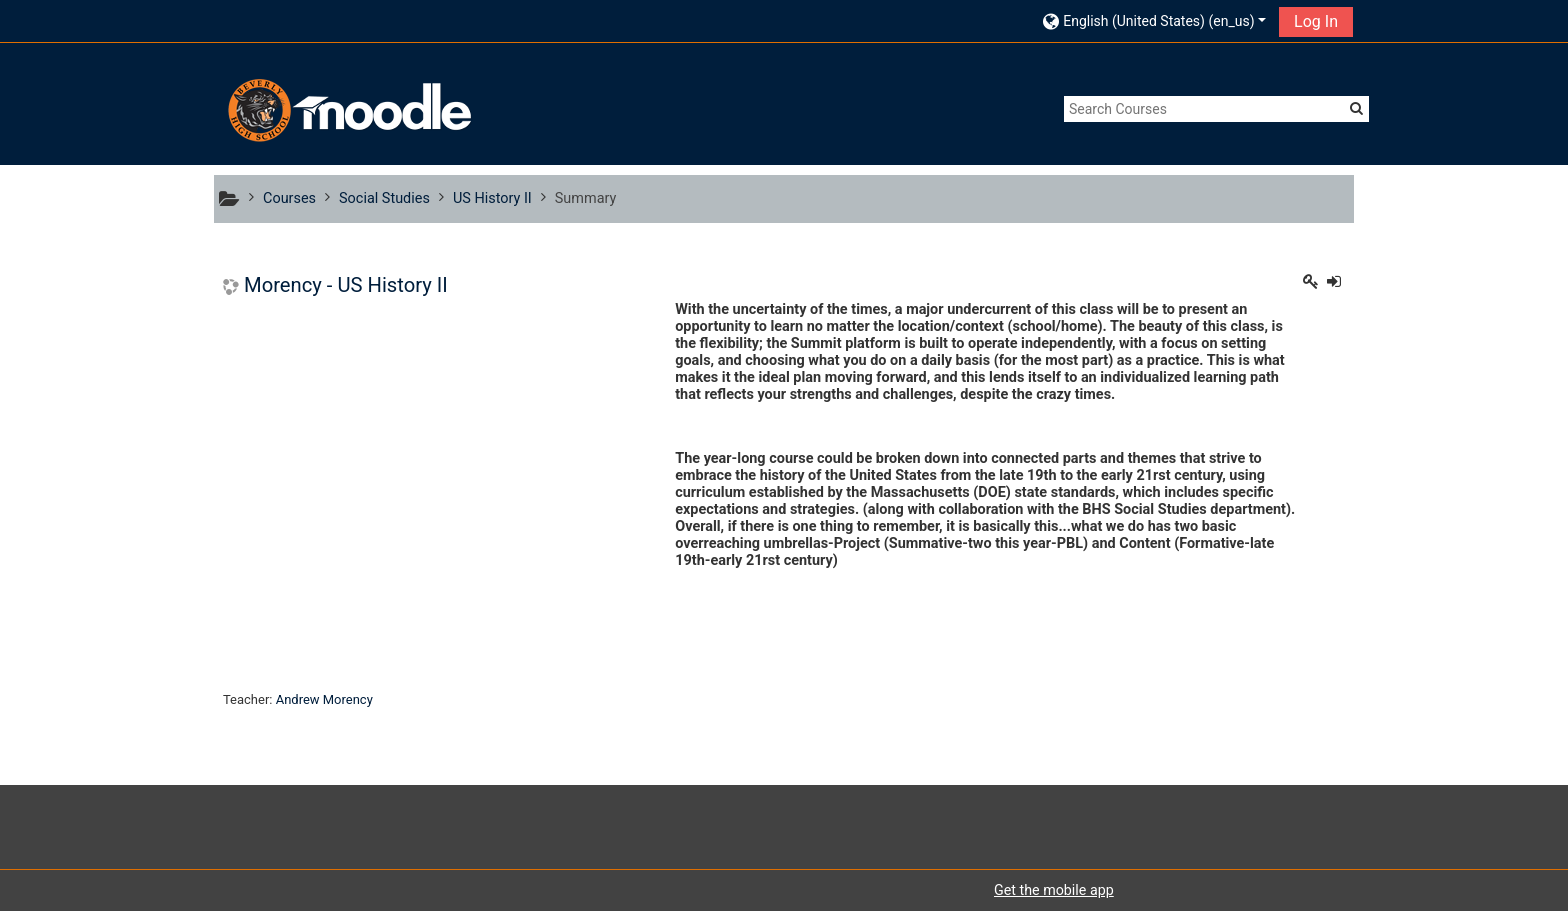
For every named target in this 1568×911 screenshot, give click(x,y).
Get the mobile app (1054, 890)
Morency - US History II (346, 285)
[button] (1154, 20)
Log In (1316, 21)
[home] (347, 110)
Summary (586, 198)
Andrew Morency (324, 699)
